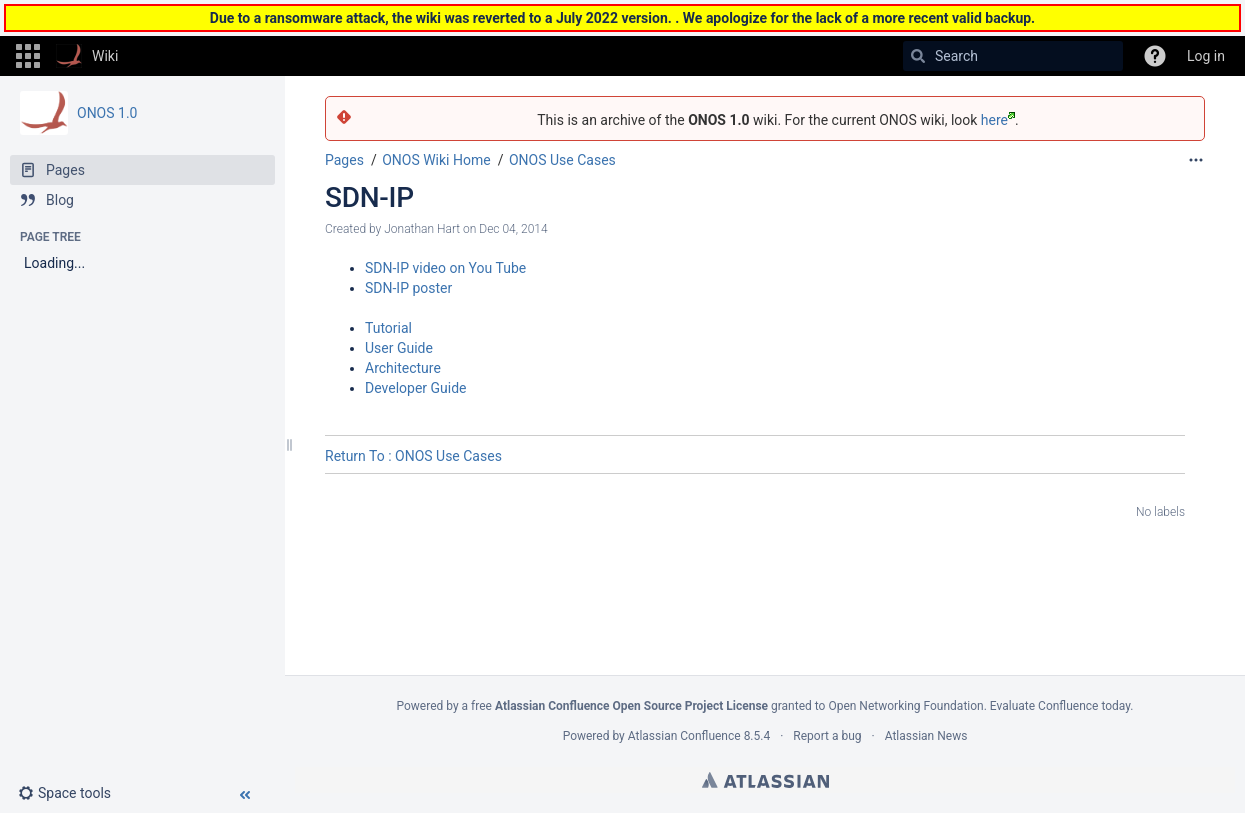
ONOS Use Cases (562, 160)
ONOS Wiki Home (436, 160)
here (998, 120)
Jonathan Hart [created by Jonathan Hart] (422, 229)
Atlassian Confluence (684, 736)
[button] (28, 56)
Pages (344, 160)
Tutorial (388, 328)
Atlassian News (926, 736)
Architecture (403, 368)
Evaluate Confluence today (1060, 706)
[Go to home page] (87, 56)
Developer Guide (416, 388)
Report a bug (827, 736)
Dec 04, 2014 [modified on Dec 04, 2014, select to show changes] (513, 229)
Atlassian (765, 780)
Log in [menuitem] (1206, 56)
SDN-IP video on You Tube (445, 268)
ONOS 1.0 (107, 113)
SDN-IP (369, 197)
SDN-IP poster (408, 288)
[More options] (1196, 160)
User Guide (399, 348)
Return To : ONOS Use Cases (413, 456)
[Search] (918, 56)
